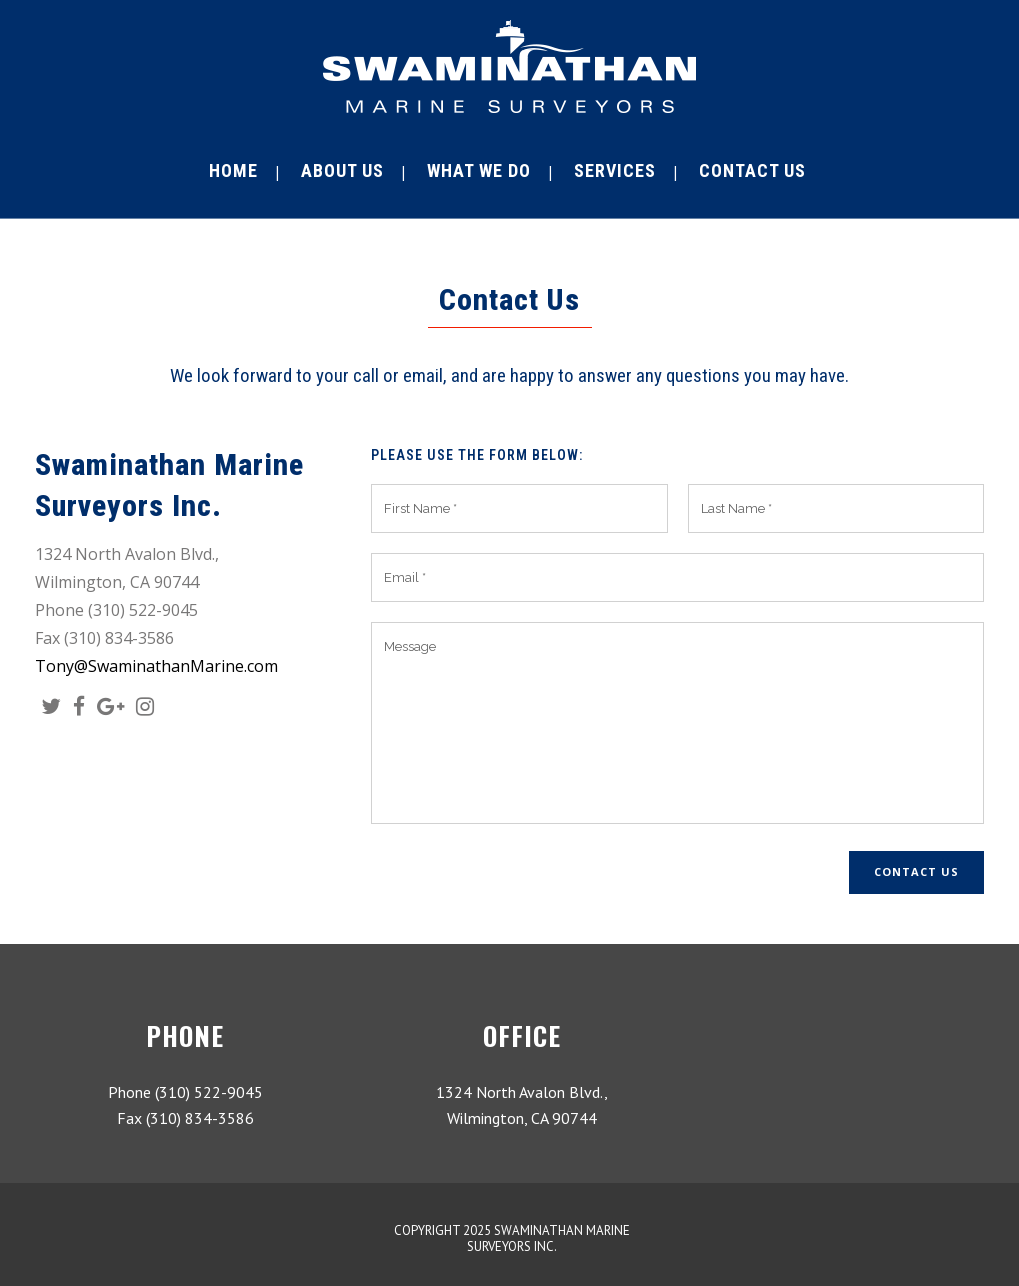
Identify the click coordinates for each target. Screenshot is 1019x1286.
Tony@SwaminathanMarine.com (156, 666)
